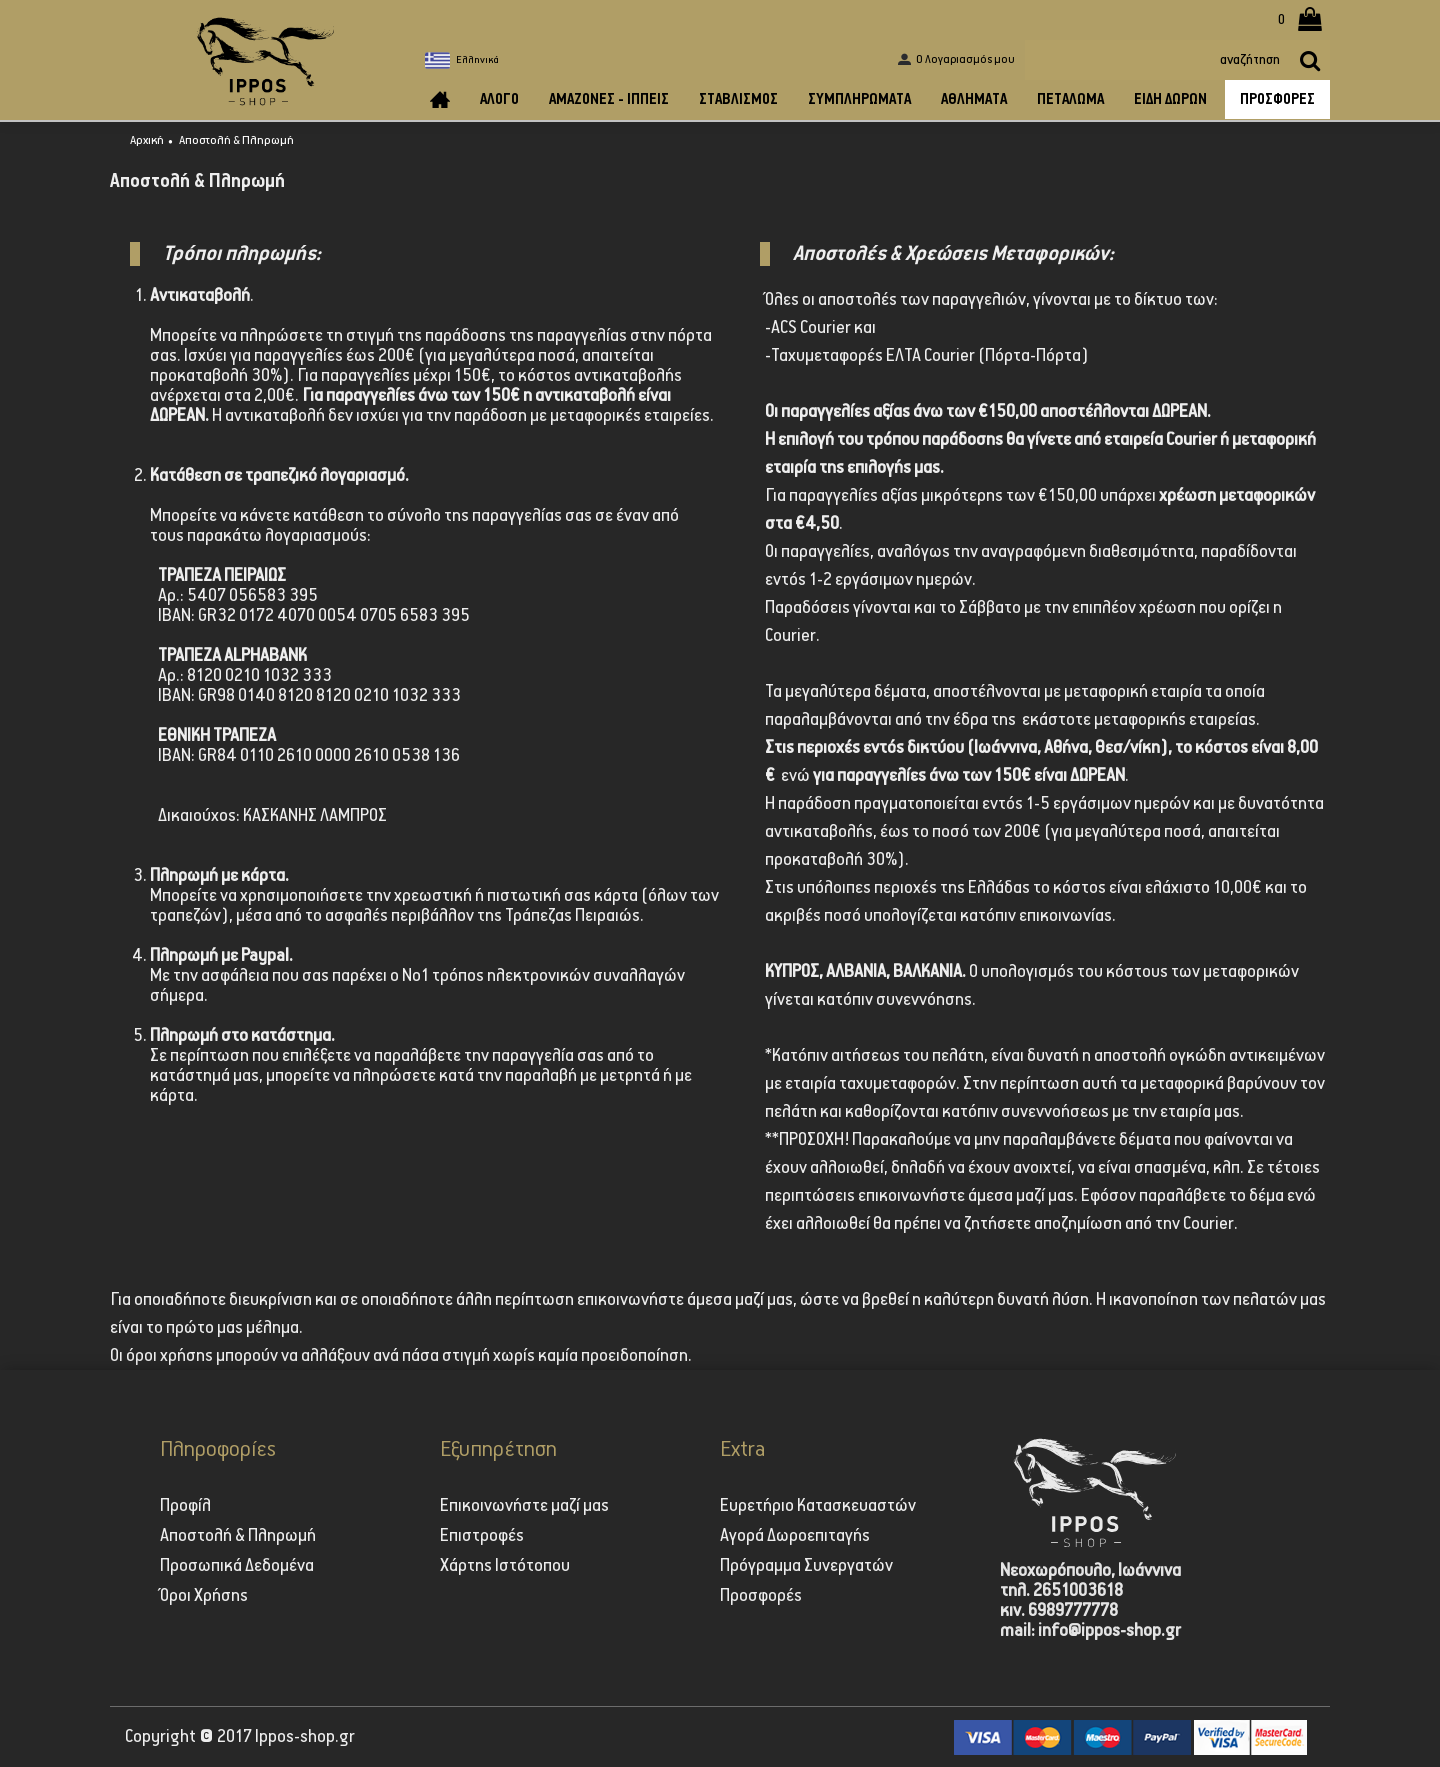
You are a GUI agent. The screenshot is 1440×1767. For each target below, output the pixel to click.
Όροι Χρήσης (204, 1596)
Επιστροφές (482, 1536)
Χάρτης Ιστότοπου (505, 1566)
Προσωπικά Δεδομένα (237, 1566)
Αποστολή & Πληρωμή (236, 140)
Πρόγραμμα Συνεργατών (806, 1566)
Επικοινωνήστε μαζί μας (524, 1506)
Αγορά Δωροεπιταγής (795, 1536)
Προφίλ (185, 1506)
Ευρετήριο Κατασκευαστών (818, 1506)
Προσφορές (761, 1596)
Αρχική (147, 140)
